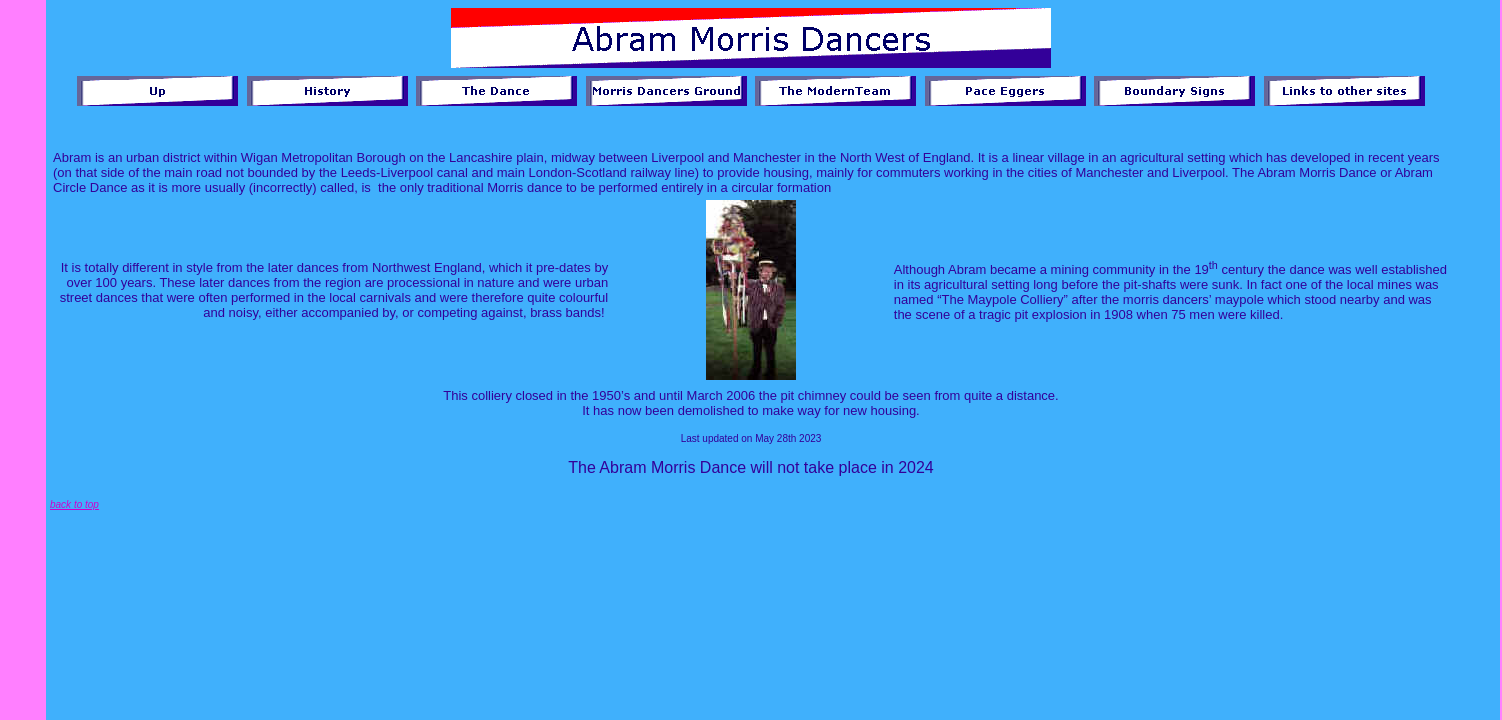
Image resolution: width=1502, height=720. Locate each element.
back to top (74, 504)
